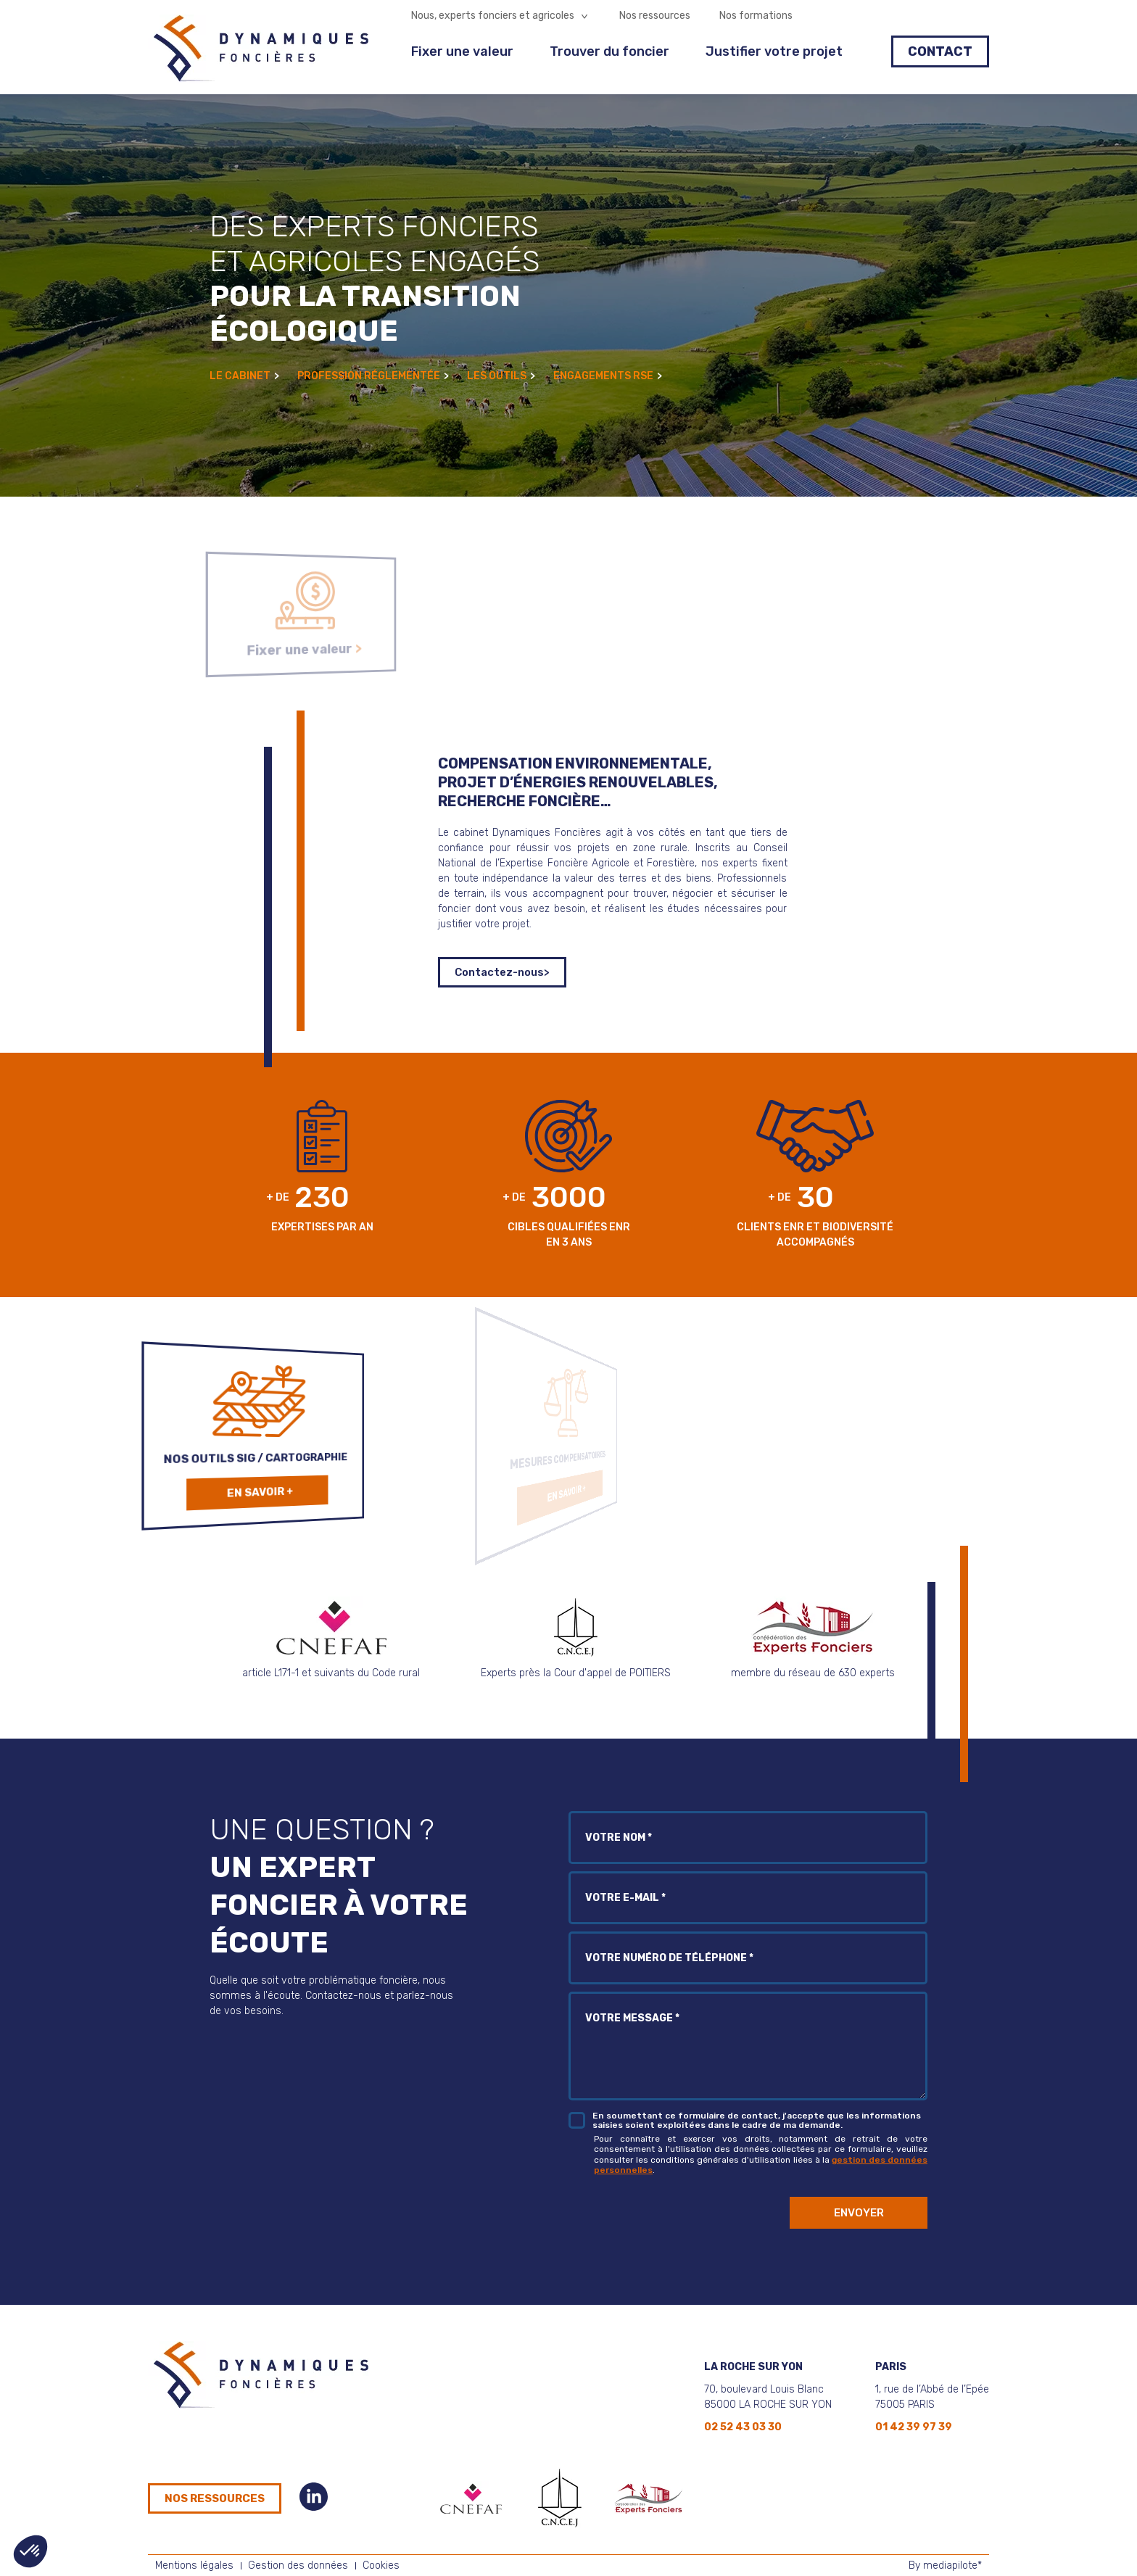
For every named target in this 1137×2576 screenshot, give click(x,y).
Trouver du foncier (609, 51)
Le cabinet (244, 376)
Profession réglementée (373, 376)
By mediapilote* (945, 2565)
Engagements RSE (607, 376)
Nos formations (756, 15)
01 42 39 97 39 (913, 2427)
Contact (940, 51)
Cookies (381, 2565)
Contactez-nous (502, 972)
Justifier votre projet (774, 51)
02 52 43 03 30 (743, 2427)
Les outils (501, 376)
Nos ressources (654, 15)
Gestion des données (298, 2565)
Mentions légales (194, 2565)
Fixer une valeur (462, 51)
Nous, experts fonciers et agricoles (492, 15)
